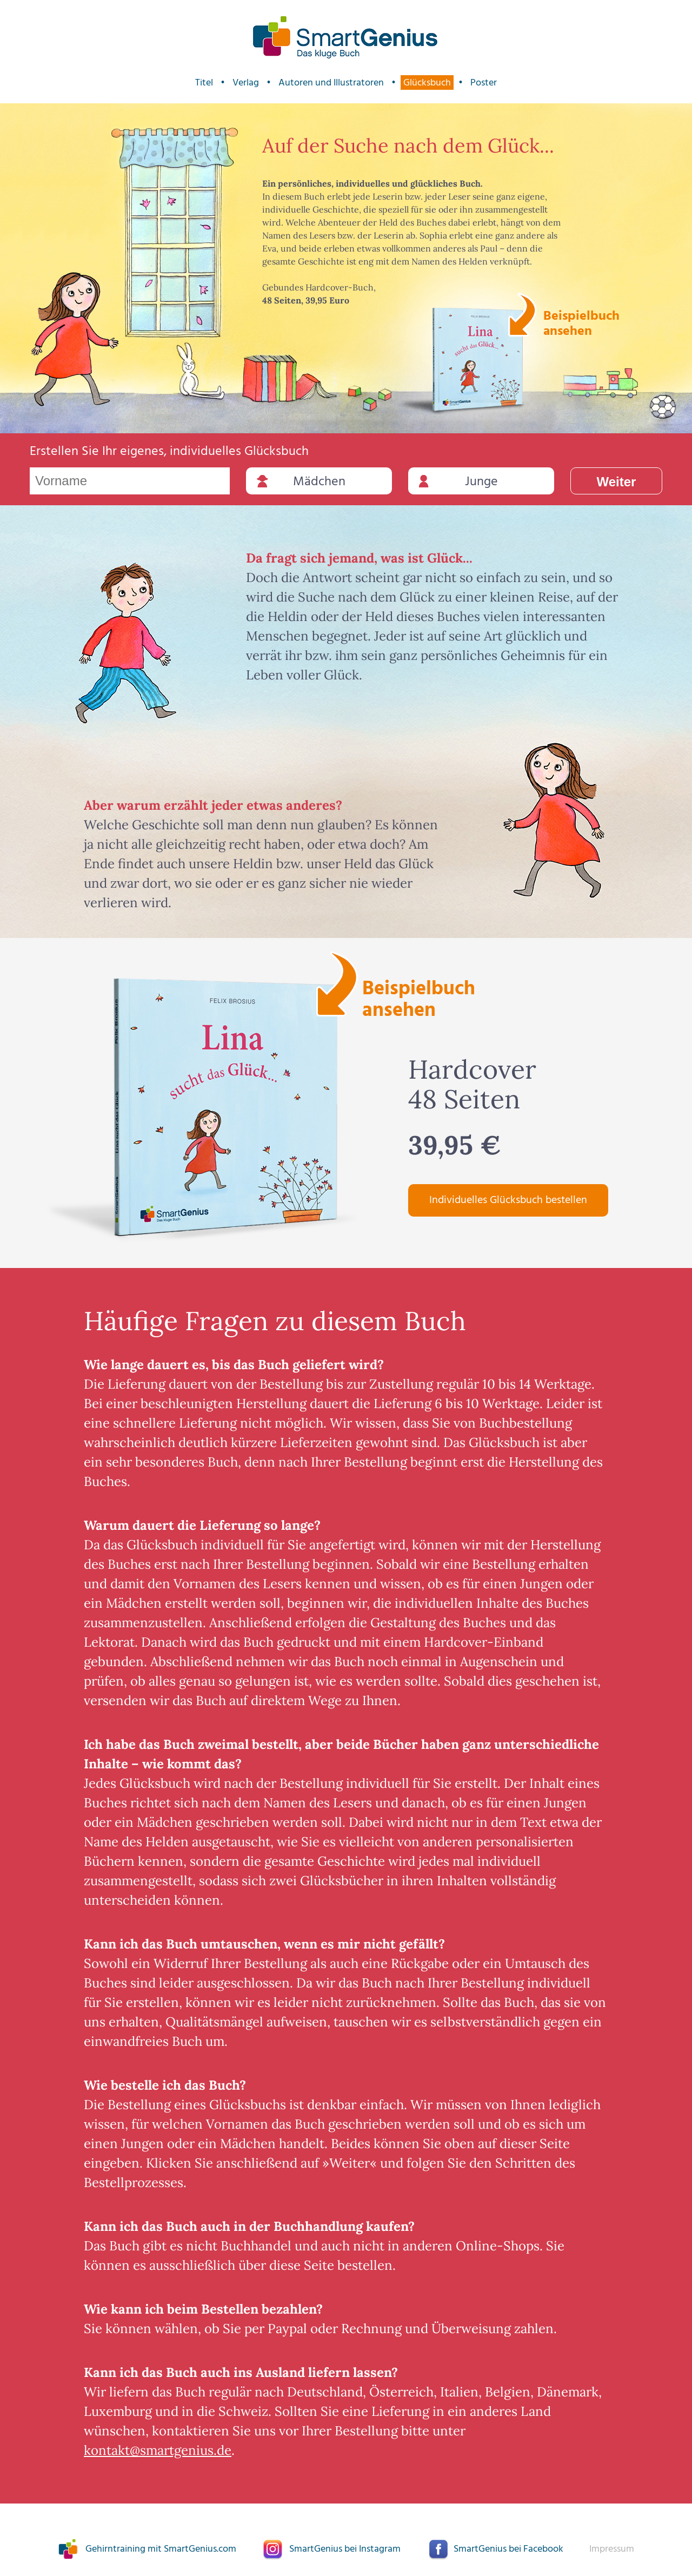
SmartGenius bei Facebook (508, 2549)
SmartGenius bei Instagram (345, 2549)
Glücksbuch (427, 82)
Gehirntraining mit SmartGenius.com (160, 2549)
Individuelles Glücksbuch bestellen (508, 1200)
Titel (204, 82)
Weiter (616, 481)
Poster (483, 82)
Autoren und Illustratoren (331, 82)
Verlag (245, 82)
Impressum (611, 2549)
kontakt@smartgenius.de (157, 2450)
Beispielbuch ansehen (579, 321)
